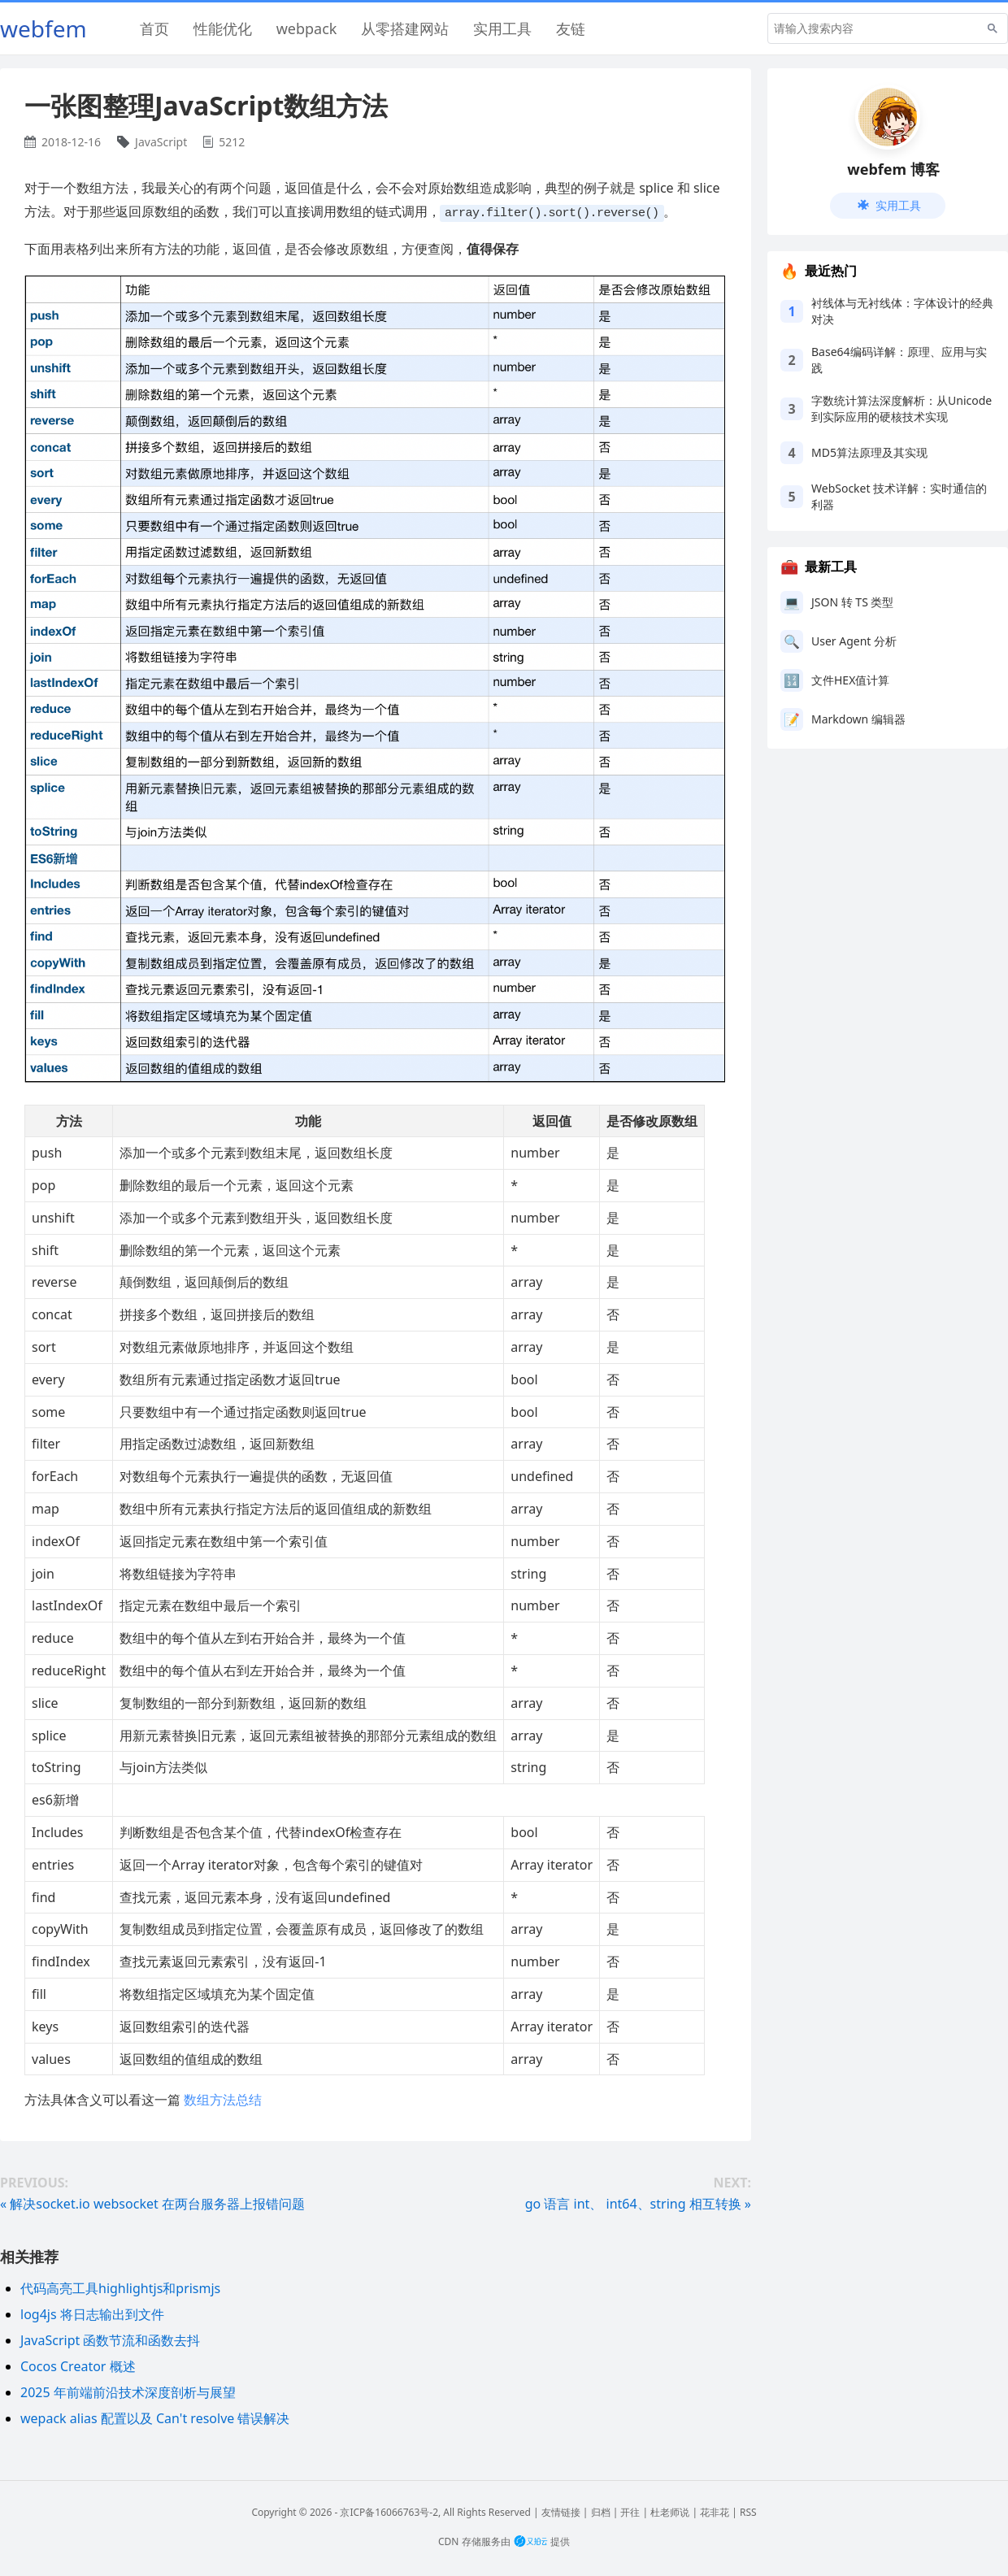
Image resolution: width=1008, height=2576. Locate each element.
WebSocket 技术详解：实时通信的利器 (899, 496)
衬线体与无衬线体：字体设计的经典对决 (902, 311)
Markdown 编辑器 (858, 719)
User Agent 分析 (854, 641)
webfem (43, 28)
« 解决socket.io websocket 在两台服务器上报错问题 (152, 2203)
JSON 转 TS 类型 (852, 602)
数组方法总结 (223, 2099)
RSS (748, 2511)
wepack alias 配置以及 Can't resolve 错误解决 (154, 2417)
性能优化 (222, 28)
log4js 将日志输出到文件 (92, 2313)
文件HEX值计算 (850, 680)
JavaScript (161, 142)
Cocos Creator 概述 (78, 2365)
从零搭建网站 (405, 28)
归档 (600, 2511)
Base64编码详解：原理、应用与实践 (899, 360)
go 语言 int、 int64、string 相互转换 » (638, 2203)
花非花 (714, 2511)
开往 (630, 2511)
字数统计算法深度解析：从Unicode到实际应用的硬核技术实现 (901, 408)
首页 (154, 28)
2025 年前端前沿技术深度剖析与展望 (128, 2391)
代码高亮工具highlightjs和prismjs (120, 2287)
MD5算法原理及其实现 (869, 452)
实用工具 (502, 28)
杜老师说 (669, 2511)
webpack (306, 28)
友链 (570, 28)
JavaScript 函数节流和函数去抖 (110, 2339)
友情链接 (560, 2511)
